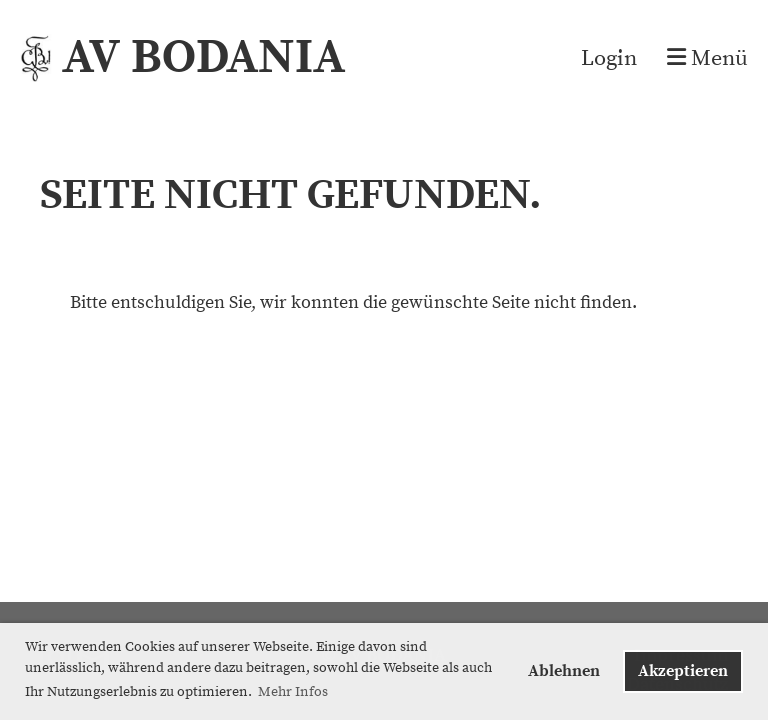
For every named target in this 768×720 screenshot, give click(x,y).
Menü (707, 58)
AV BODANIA (203, 58)
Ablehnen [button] (564, 671)
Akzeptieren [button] (683, 671)
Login (609, 58)
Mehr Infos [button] (293, 692)
